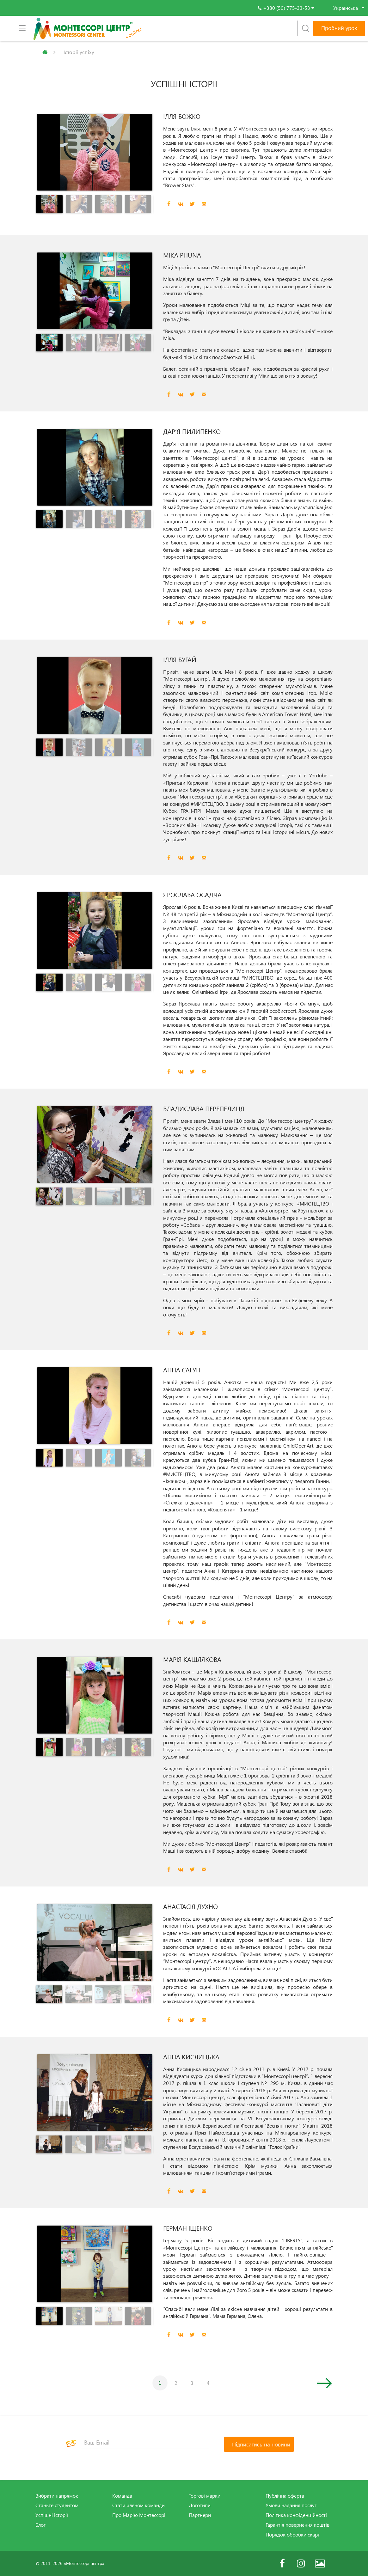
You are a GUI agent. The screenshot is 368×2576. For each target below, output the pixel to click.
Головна (42, 52)
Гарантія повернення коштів (297, 2524)
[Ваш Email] (145, 2442)
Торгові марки (204, 2495)
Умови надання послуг (291, 2505)
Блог (40, 2524)
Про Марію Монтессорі (138, 2515)
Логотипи (200, 2505)
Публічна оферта (285, 2495)
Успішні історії (51, 2515)
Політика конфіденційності (296, 2515)
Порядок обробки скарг (293, 2534)
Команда (122, 2495)
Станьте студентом (56, 2505)
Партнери (200, 2515)
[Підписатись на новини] (259, 2444)
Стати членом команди (138, 2505)
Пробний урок (339, 28)
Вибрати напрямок (56, 2495)
